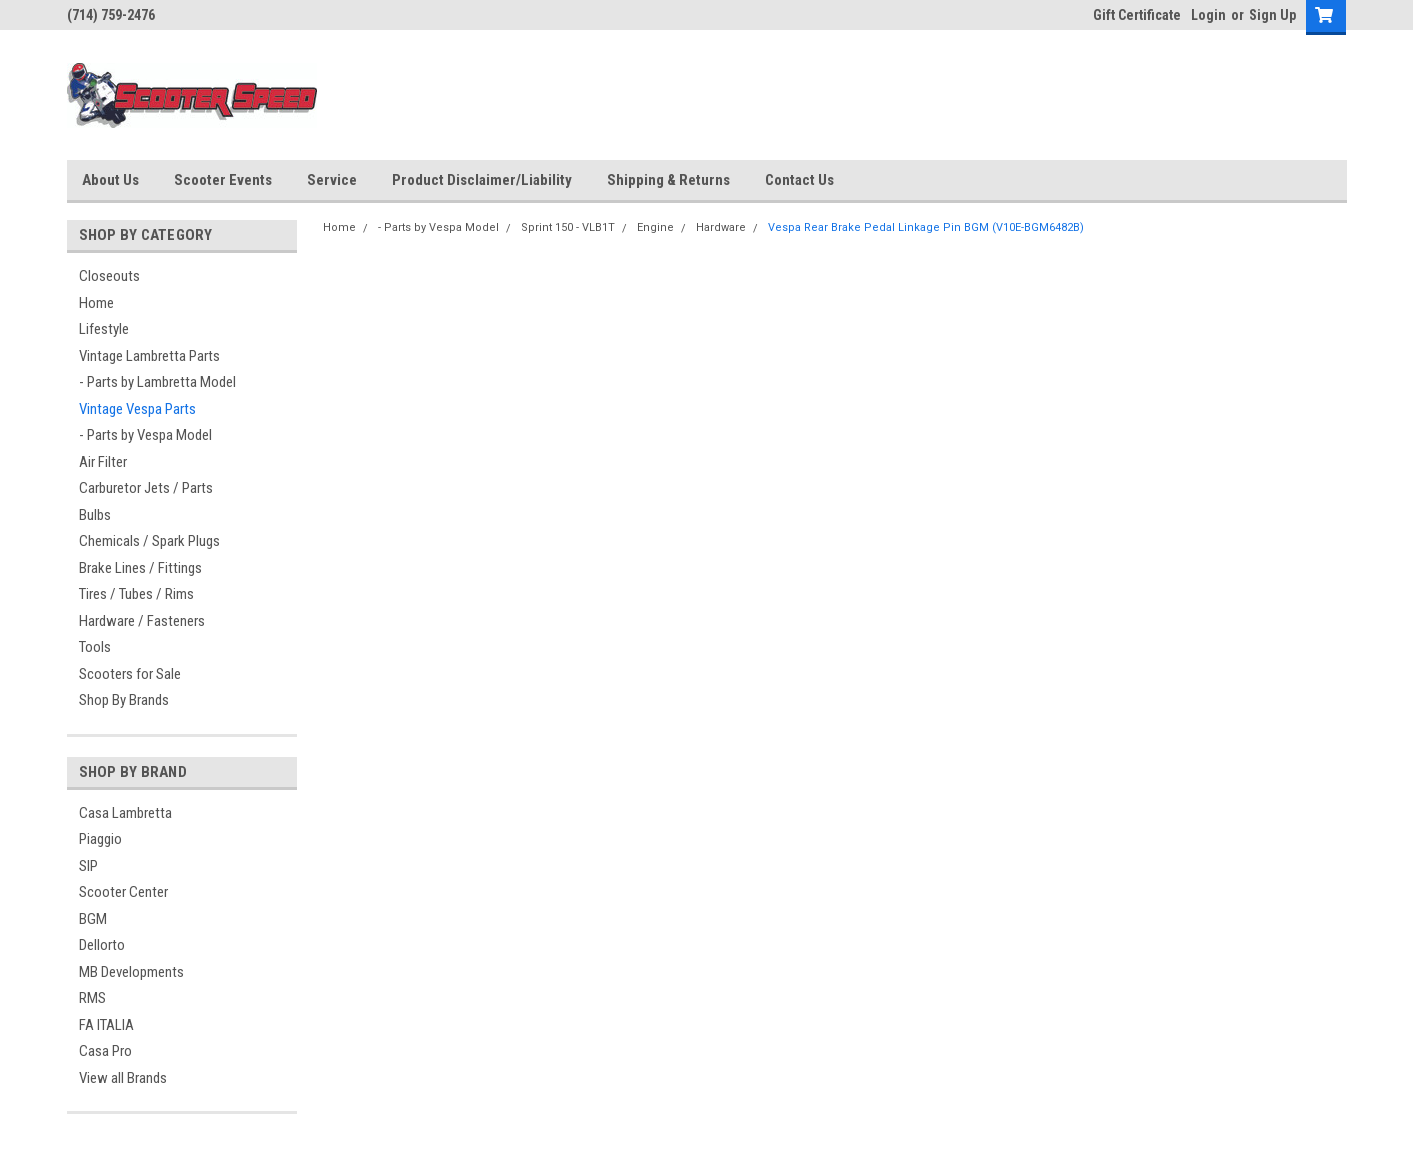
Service (332, 180)
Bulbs (95, 515)
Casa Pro (105, 1051)
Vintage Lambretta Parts (149, 356)
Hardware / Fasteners (142, 621)
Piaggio (100, 839)
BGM (93, 919)
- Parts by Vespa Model (145, 435)
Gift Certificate (1137, 15)
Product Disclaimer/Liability (482, 180)
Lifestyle (104, 329)
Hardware (721, 227)
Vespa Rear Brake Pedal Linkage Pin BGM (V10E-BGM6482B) (926, 227)
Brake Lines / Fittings (140, 568)
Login (1208, 15)
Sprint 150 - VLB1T (568, 227)
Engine (655, 227)
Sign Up (1272, 15)
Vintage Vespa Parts (137, 409)
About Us (110, 180)
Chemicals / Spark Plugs (149, 541)
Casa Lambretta (125, 813)
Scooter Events (223, 180)
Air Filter (103, 462)
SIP (88, 866)
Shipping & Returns (668, 180)
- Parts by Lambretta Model (157, 382)
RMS (92, 998)
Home (96, 303)
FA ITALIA (106, 1025)
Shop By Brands (124, 700)
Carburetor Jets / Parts (146, 488)
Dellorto (102, 945)
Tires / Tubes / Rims (136, 594)
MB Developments (131, 972)
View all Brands (123, 1078)
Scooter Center (123, 892)
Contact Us (799, 180)
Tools (95, 647)
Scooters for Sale (130, 674)
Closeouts (109, 276)
